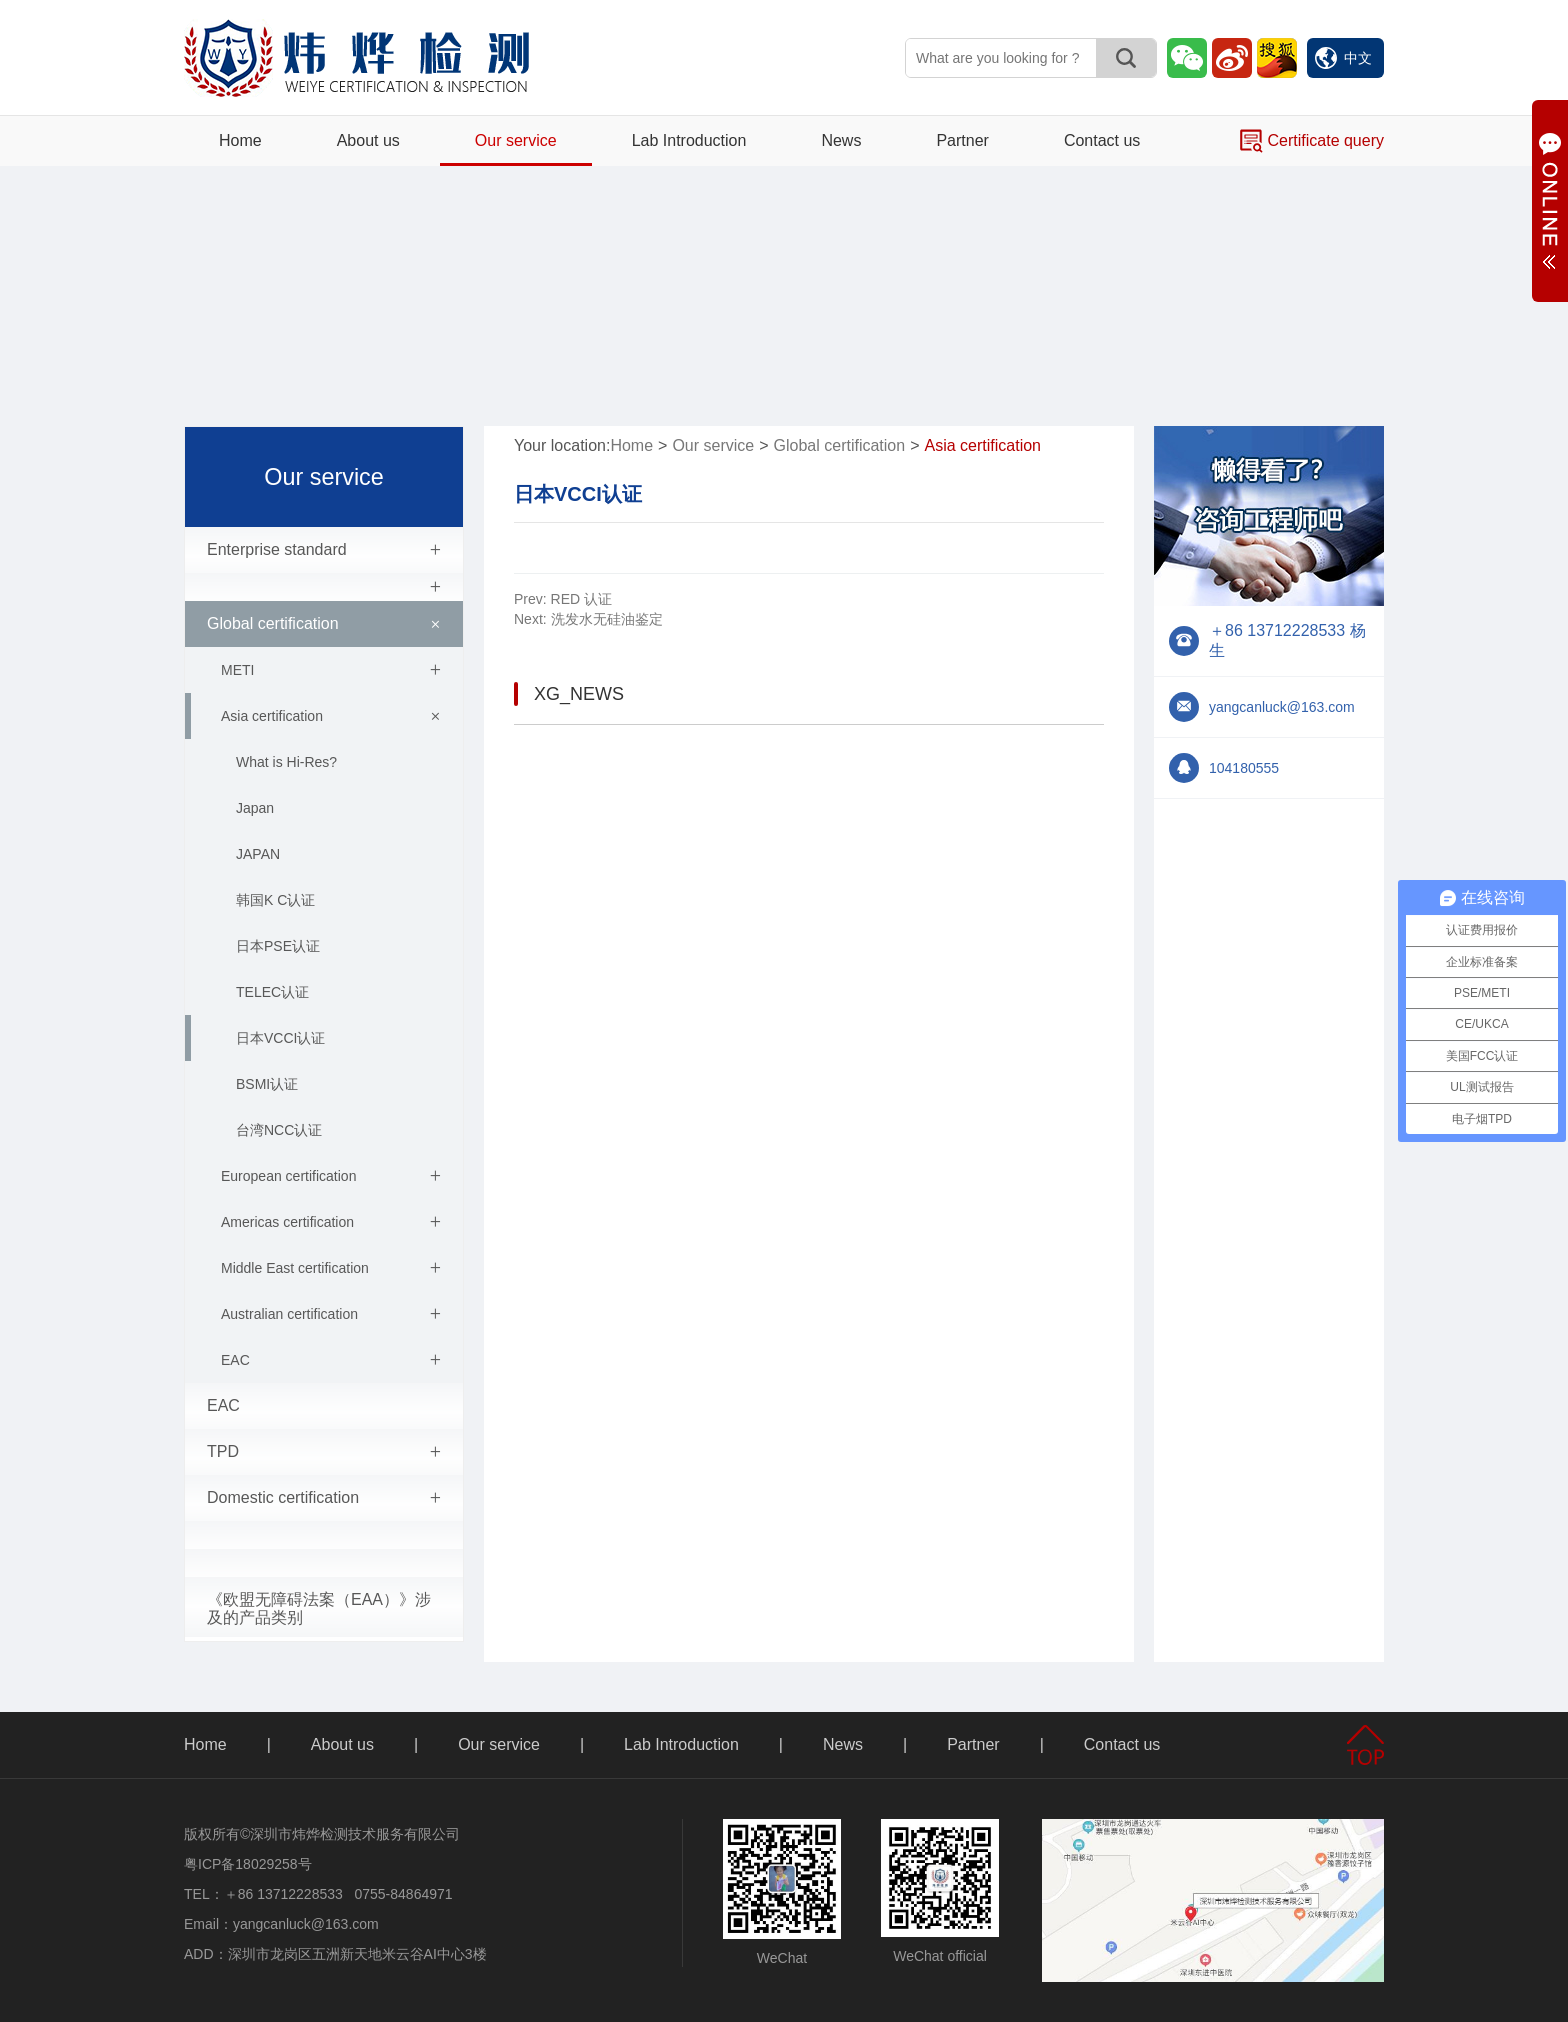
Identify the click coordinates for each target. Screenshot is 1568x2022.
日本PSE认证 (278, 946)
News (841, 140)
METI (331, 670)
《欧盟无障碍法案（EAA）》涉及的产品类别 (319, 1608)
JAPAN (258, 854)
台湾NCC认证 (279, 1130)
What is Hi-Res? (286, 762)
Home (240, 140)
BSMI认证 (267, 1084)
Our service (516, 140)
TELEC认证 (272, 992)
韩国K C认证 (275, 900)
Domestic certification (324, 1498)
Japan (255, 808)
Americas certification (331, 1222)
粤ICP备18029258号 (248, 1864)
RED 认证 (563, 599)
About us (368, 140)
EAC (331, 1360)
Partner (962, 140)
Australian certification (331, 1314)
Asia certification (334, 716)
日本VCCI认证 (280, 1038)
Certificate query (1312, 141)
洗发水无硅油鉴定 (588, 619)
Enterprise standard (324, 550)
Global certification (327, 624)
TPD (324, 1452)
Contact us (1102, 140)
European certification (331, 1176)
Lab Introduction (689, 140)
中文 (1343, 58)
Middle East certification (331, 1268)
